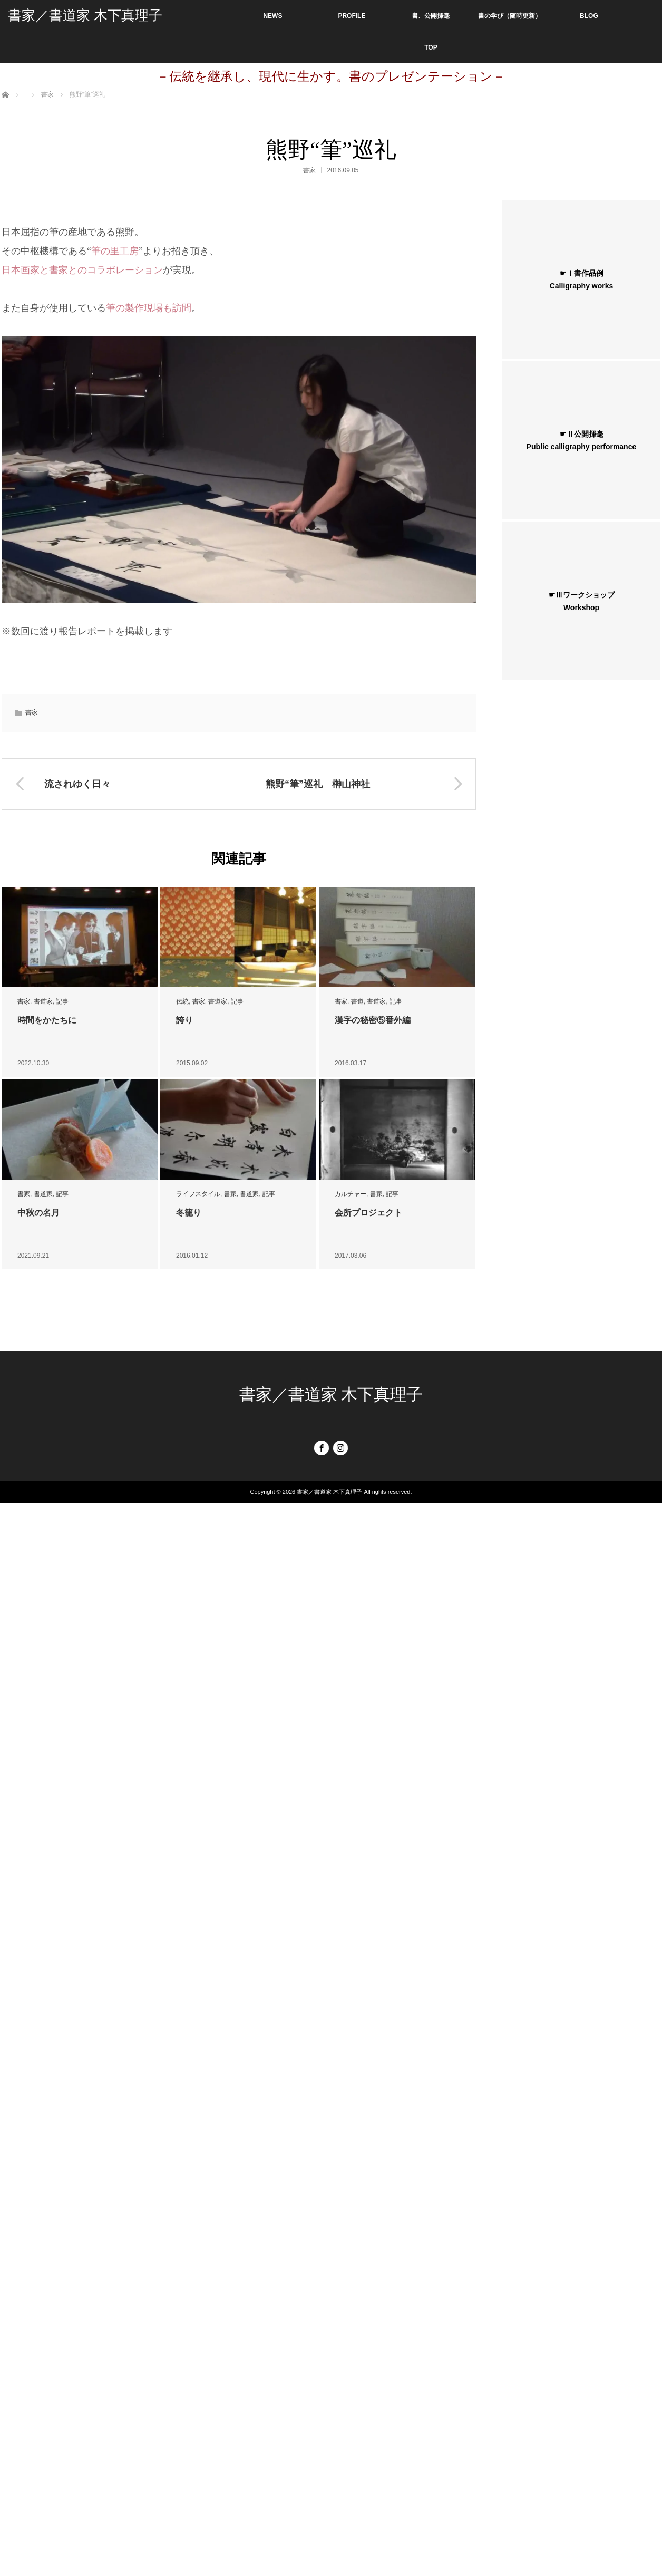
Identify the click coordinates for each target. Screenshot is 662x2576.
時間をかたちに (46, 1020)
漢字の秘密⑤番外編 (373, 1020)
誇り (184, 1020)
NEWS (272, 16)
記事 (62, 1001)
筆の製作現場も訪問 (148, 308)
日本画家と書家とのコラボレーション (82, 270)
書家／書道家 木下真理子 (85, 15)
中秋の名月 (38, 1212)
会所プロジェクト (368, 1212)
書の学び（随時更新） (509, 16)
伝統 (182, 1001)
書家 (309, 170)
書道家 (43, 1001)
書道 (357, 1001)
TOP (430, 47)
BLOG (589, 16)
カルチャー (350, 1194)
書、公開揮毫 (431, 16)
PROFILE (351, 16)
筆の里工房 (115, 251)
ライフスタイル (198, 1194)
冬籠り (188, 1212)
